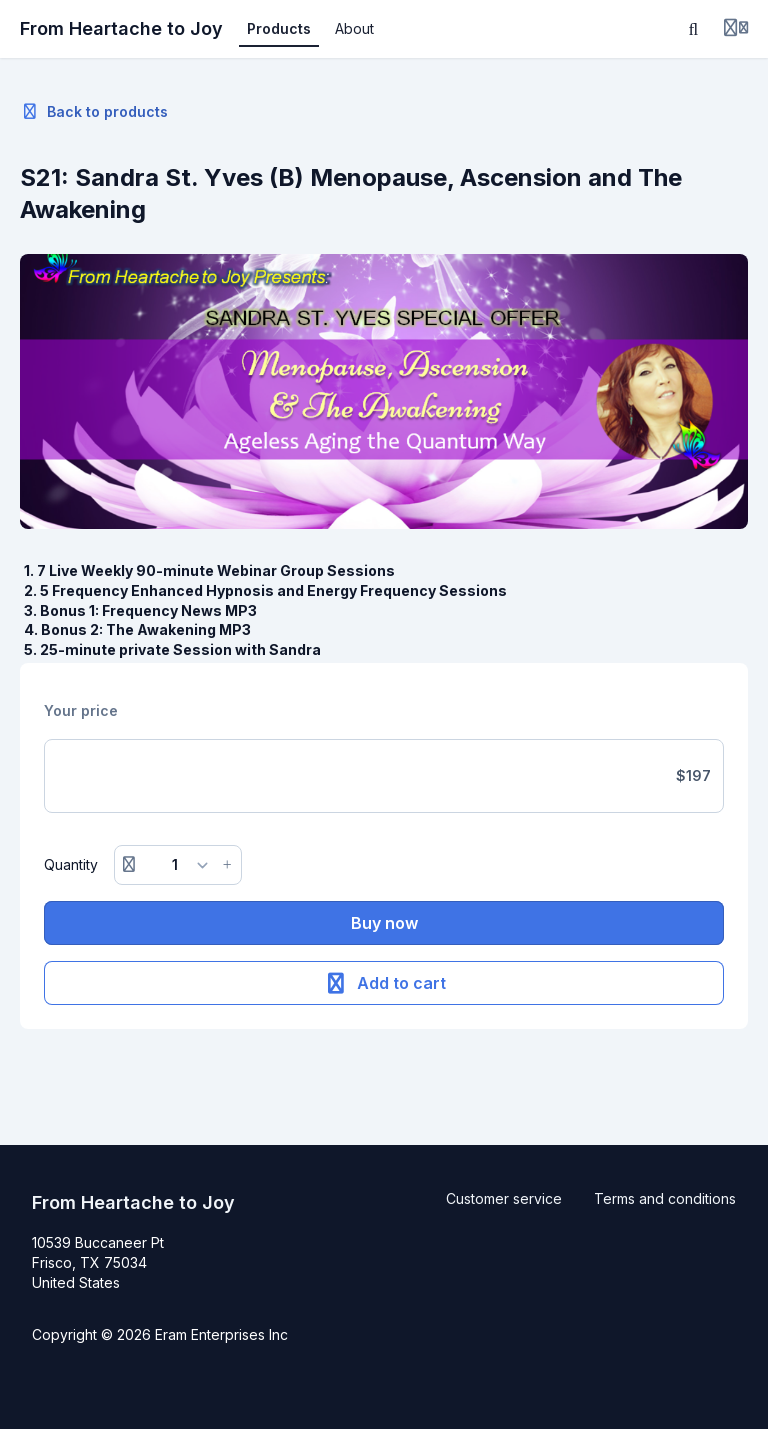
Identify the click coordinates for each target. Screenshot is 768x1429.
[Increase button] (227, 865)
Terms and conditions (665, 1198)
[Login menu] (736, 29)
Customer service (504, 1198)
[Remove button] (129, 865)
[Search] (694, 29)
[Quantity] (178, 865)
